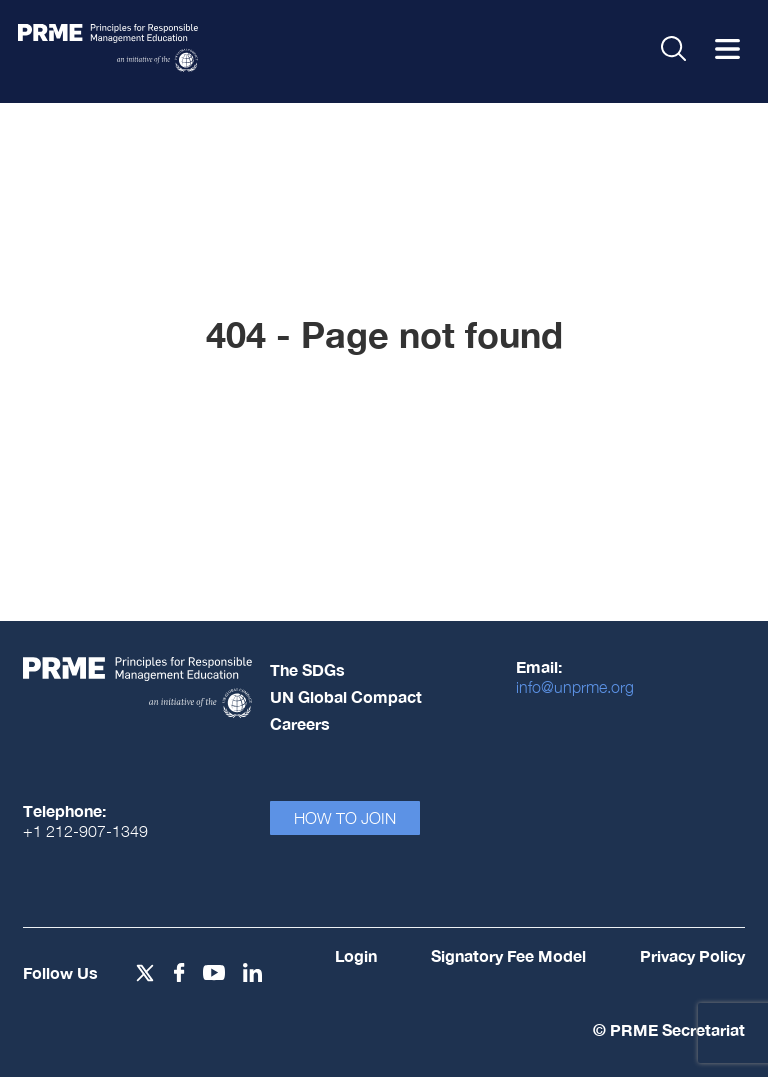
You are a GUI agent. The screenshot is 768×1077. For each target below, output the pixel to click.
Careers (300, 723)
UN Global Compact (346, 696)
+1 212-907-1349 (85, 831)
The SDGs (307, 669)
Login (356, 955)
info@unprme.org (575, 687)
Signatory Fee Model (508, 955)
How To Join (345, 818)
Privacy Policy (692, 955)
